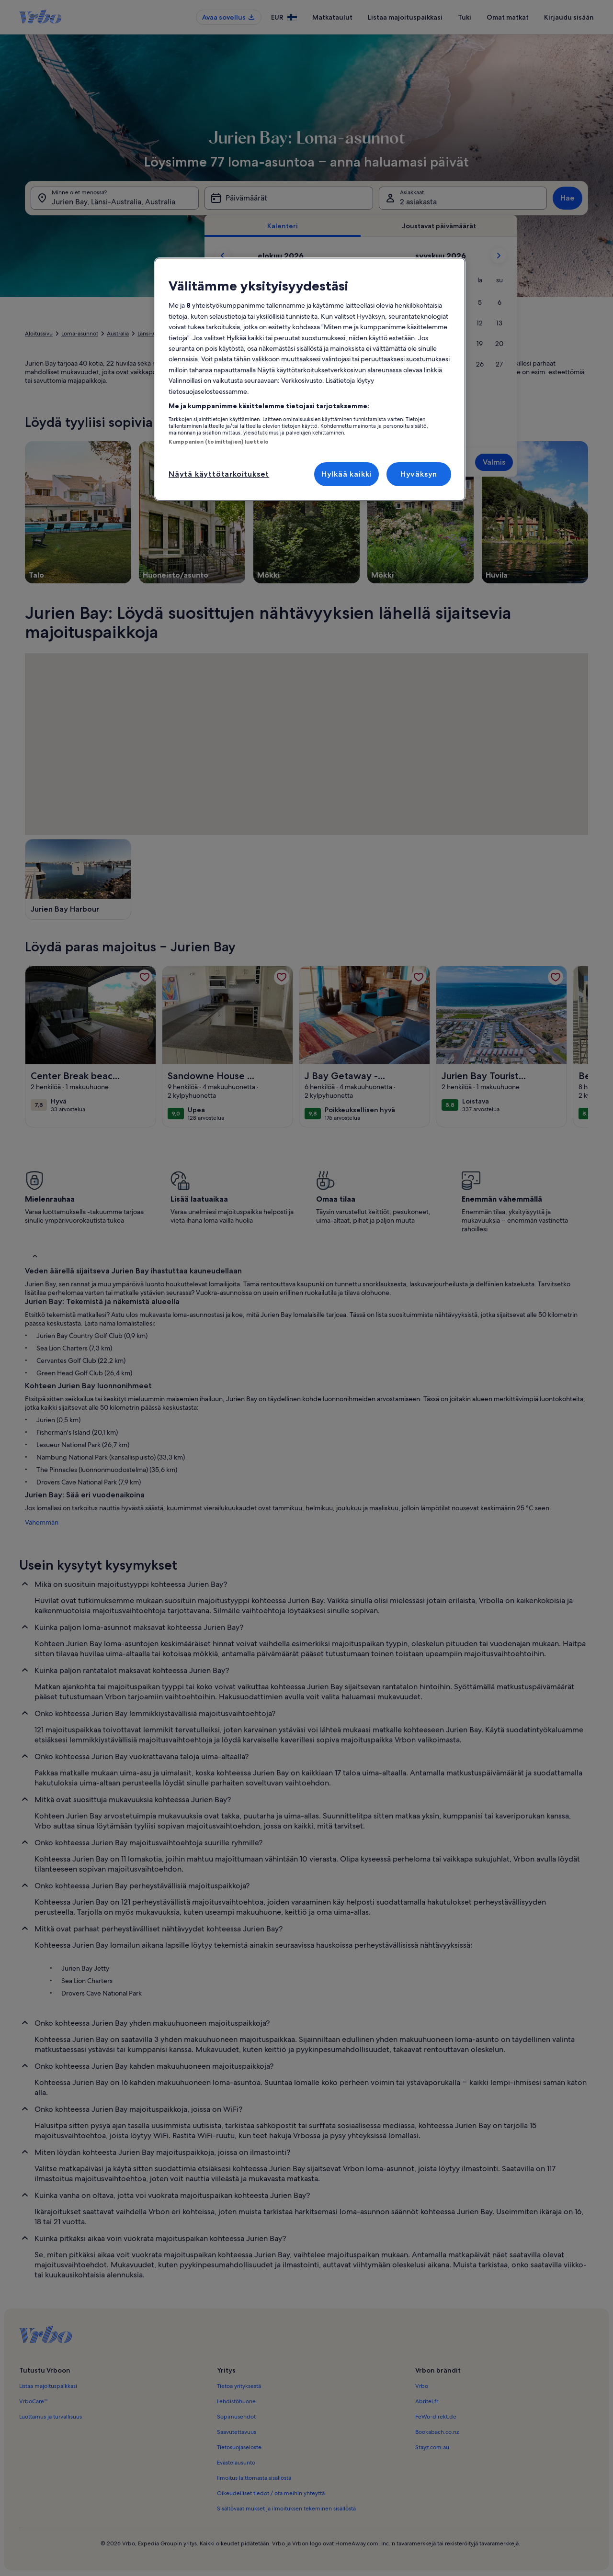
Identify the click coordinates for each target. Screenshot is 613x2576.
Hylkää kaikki (346, 474)
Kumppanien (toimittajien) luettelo (219, 441)
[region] (309, 379)
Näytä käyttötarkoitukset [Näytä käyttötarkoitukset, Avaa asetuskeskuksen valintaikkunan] (219, 474)
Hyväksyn (418, 474)
